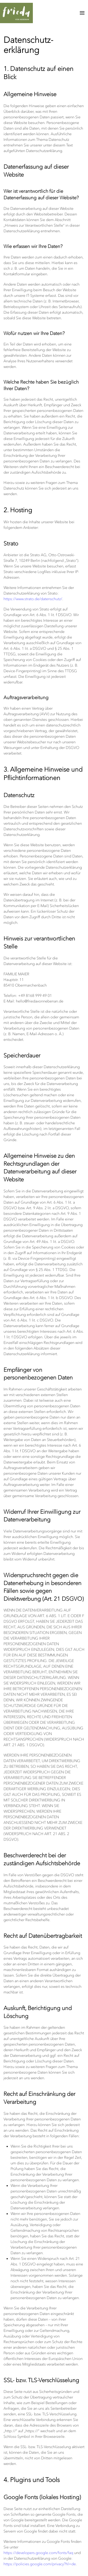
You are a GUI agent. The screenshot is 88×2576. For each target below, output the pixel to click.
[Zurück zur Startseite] (16, 13)
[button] (82, 13)
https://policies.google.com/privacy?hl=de (40, 2563)
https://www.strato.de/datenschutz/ (33, 598)
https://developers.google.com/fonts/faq (38, 2552)
